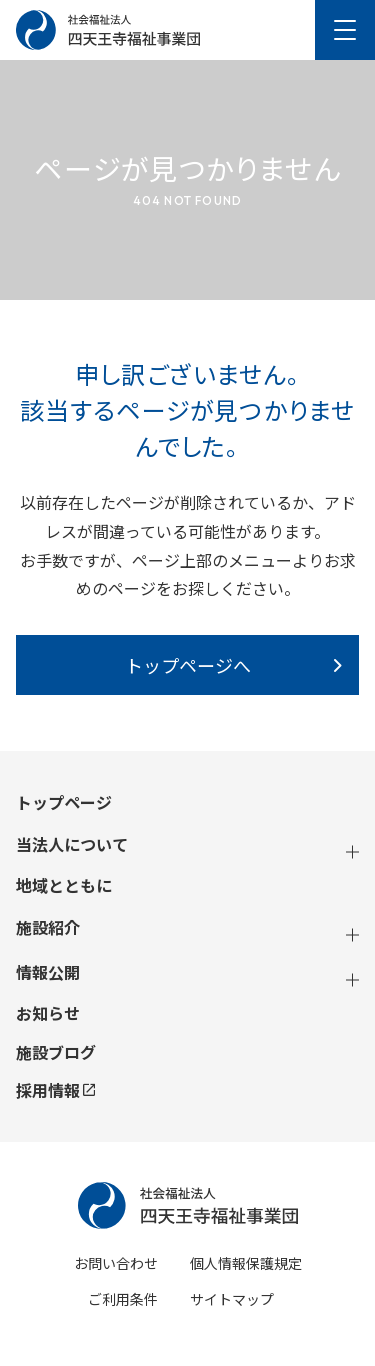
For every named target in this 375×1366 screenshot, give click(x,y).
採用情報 (55, 1090)
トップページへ (188, 665)
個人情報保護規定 (246, 1263)
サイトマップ (232, 1299)
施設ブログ (56, 1052)
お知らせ (48, 1013)
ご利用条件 (123, 1299)
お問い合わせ (116, 1263)
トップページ (64, 802)
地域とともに (64, 885)
